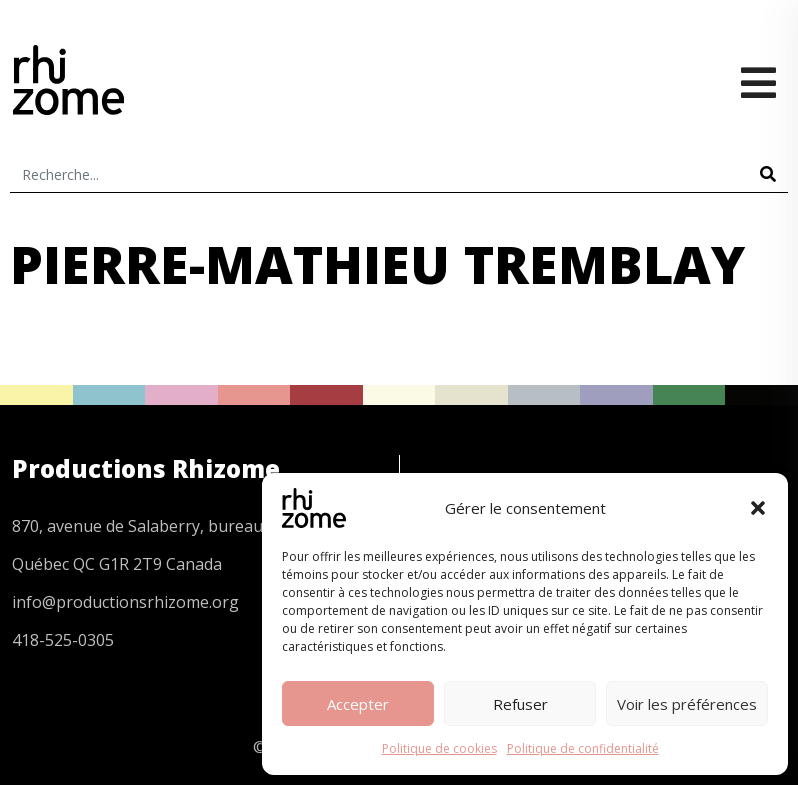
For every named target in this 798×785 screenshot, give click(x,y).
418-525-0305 (63, 640)
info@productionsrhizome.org (125, 602)
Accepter (358, 704)
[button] (758, 508)
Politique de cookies (439, 748)
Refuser (520, 704)
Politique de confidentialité (583, 748)
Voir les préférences (687, 704)
